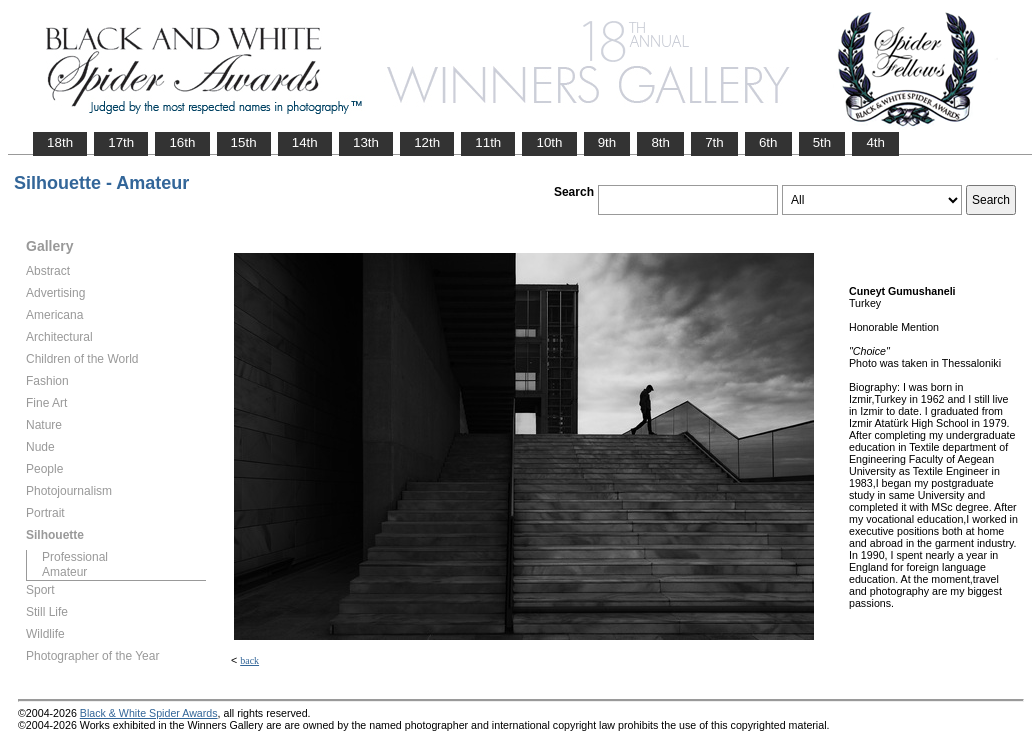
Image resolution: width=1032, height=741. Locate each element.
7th (714, 142)
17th (121, 142)
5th (822, 142)
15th (244, 142)
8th (660, 142)
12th (427, 142)
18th (60, 142)
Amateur (64, 572)
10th (549, 142)
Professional (75, 557)
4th (875, 142)
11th (488, 142)
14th (305, 142)
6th (768, 142)
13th (366, 142)
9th (607, 142)
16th (182, 142)
